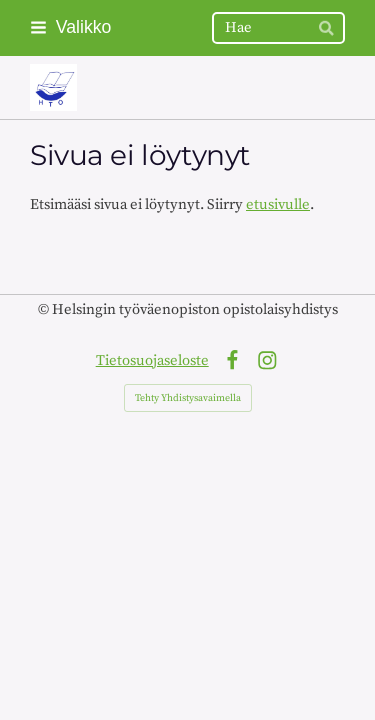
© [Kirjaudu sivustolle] (45, 309)
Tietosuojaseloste (152, 360)
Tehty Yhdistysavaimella (188, 398)
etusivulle (278, 204)
